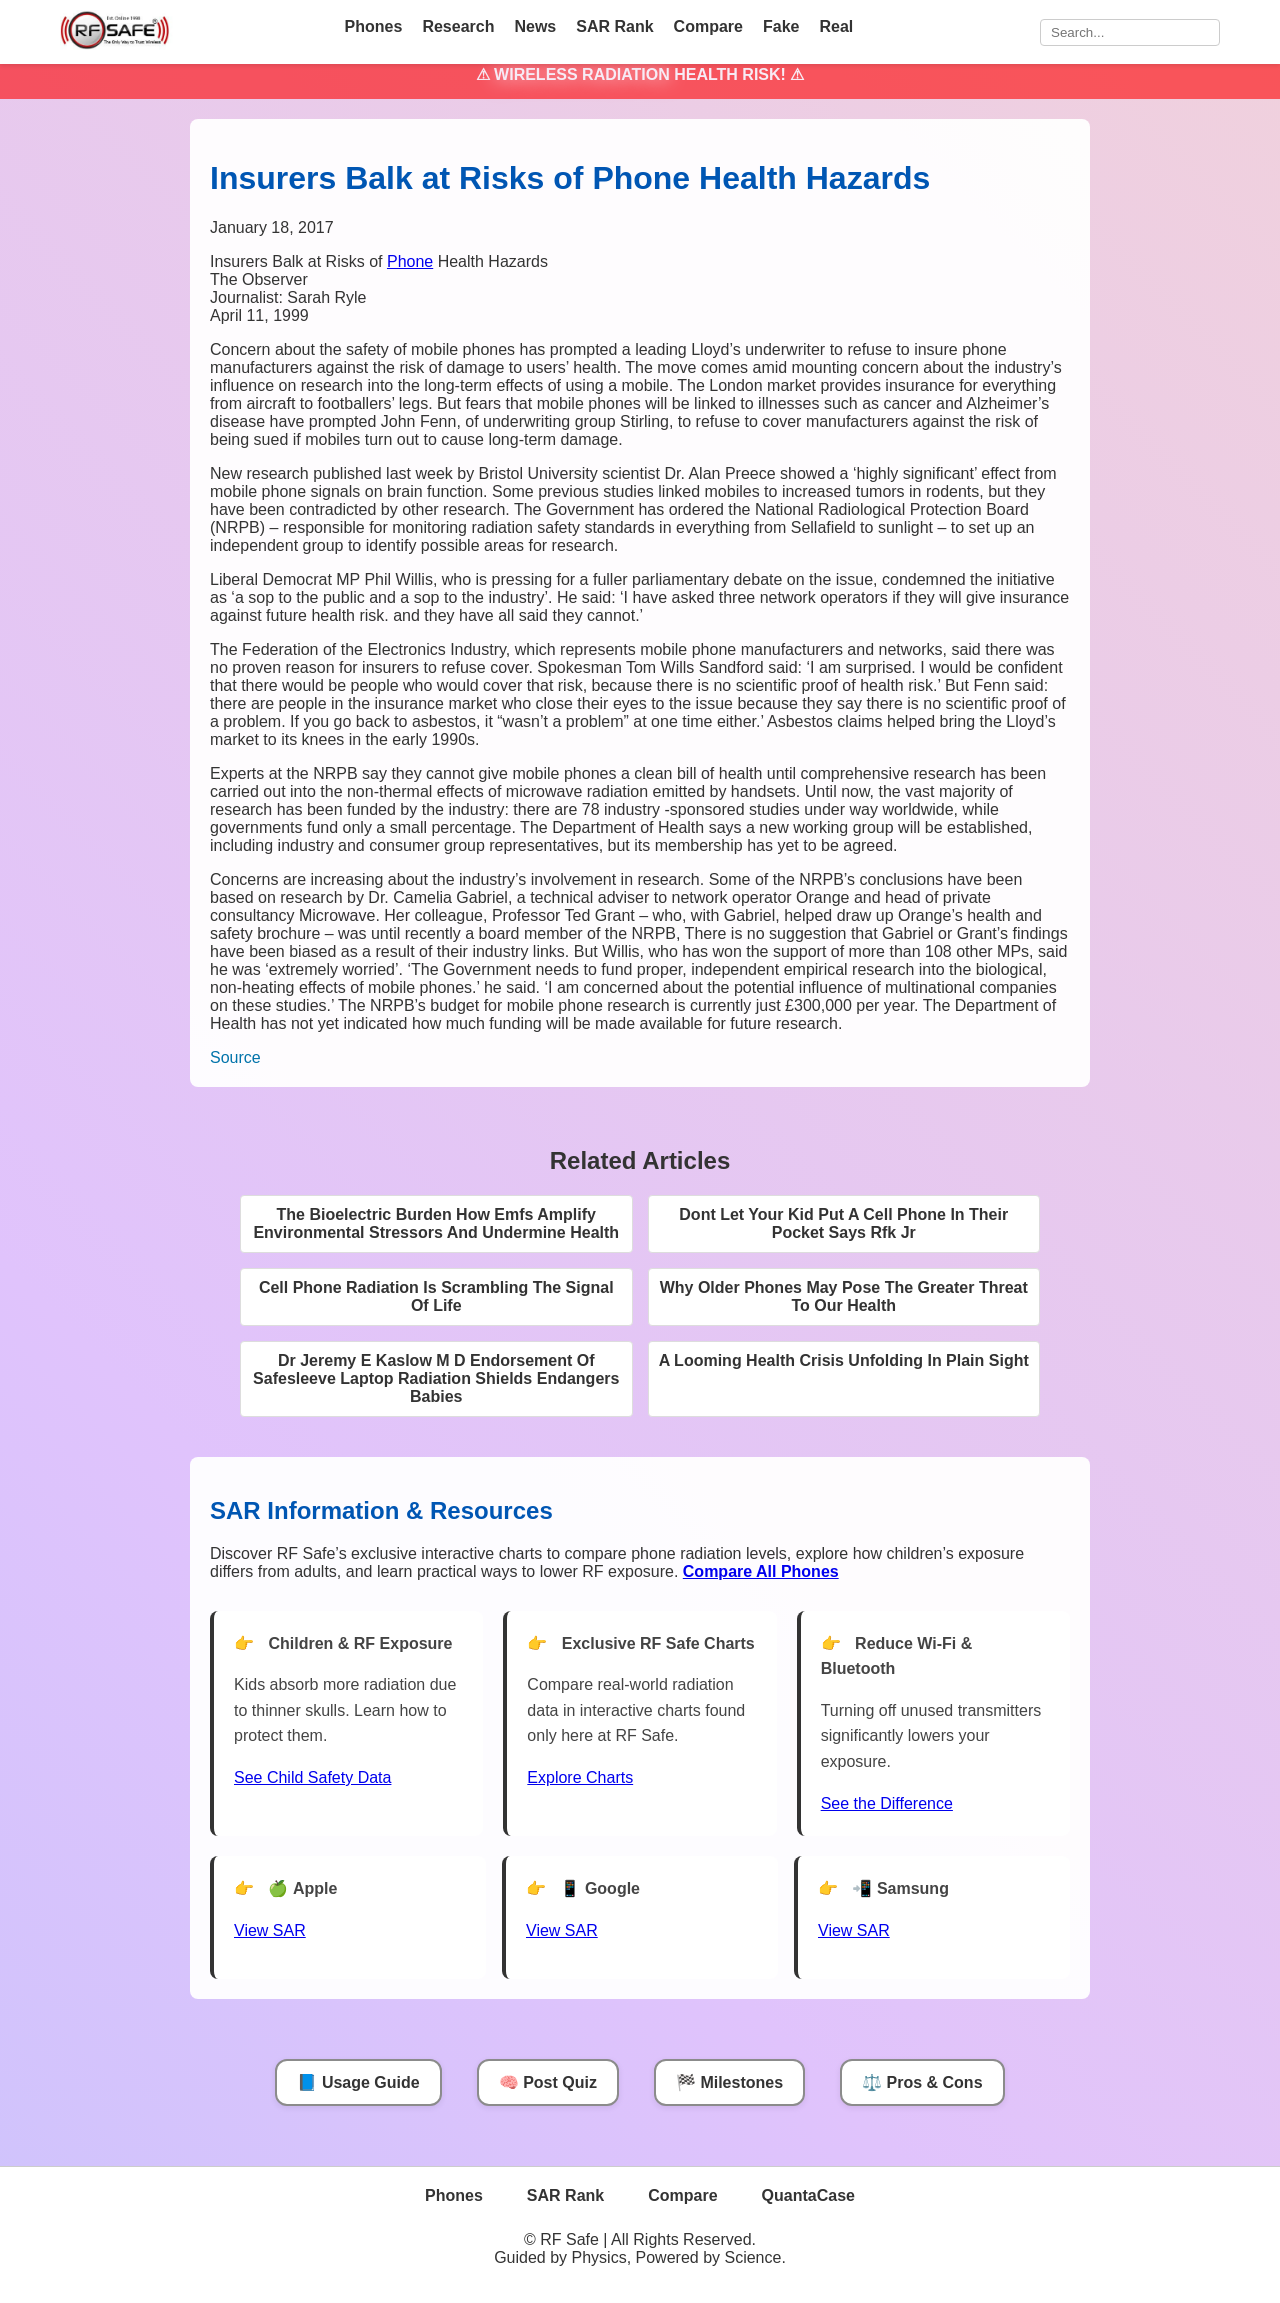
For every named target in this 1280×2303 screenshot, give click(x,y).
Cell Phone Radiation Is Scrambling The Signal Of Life (436, 1296)
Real (836, 26)
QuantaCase (808, 2195)
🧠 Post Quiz (548, 2082)
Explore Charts (580, 1777)
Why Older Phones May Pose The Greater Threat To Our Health (844, 1296)
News (535, 26)
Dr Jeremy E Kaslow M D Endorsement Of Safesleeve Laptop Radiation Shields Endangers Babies (436, 1378)
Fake (781, 26)
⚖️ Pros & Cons (922, 2082)
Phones (374, 26)
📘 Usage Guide (358, 2082)
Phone (410, 261)
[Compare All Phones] (761, 1571)
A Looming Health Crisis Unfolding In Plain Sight (844, 1360)
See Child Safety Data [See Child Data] (312, 1777)
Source (235, 1057)
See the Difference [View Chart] (887, 1803)
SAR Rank (614, 26)
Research (458, 26)
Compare (708, 26)
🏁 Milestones (729, 2082)
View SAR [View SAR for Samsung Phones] (854, 1930)
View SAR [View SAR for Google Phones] (562, 1930)
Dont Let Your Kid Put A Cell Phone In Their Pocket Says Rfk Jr (843, 1223)
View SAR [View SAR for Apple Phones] (270, 1930)
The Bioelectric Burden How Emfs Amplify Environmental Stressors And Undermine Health (436, 1223)
